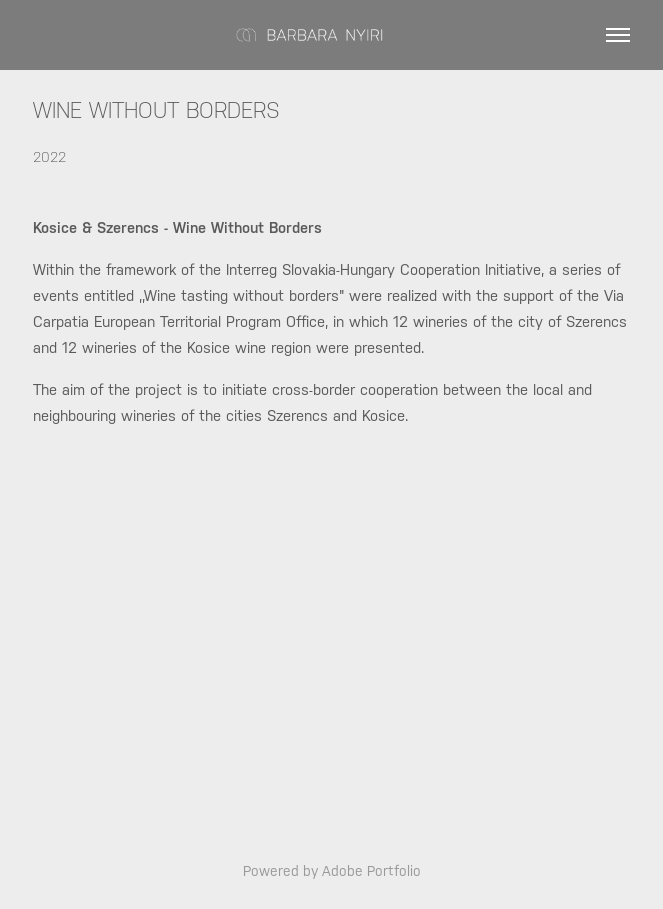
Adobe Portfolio (371, 871)
